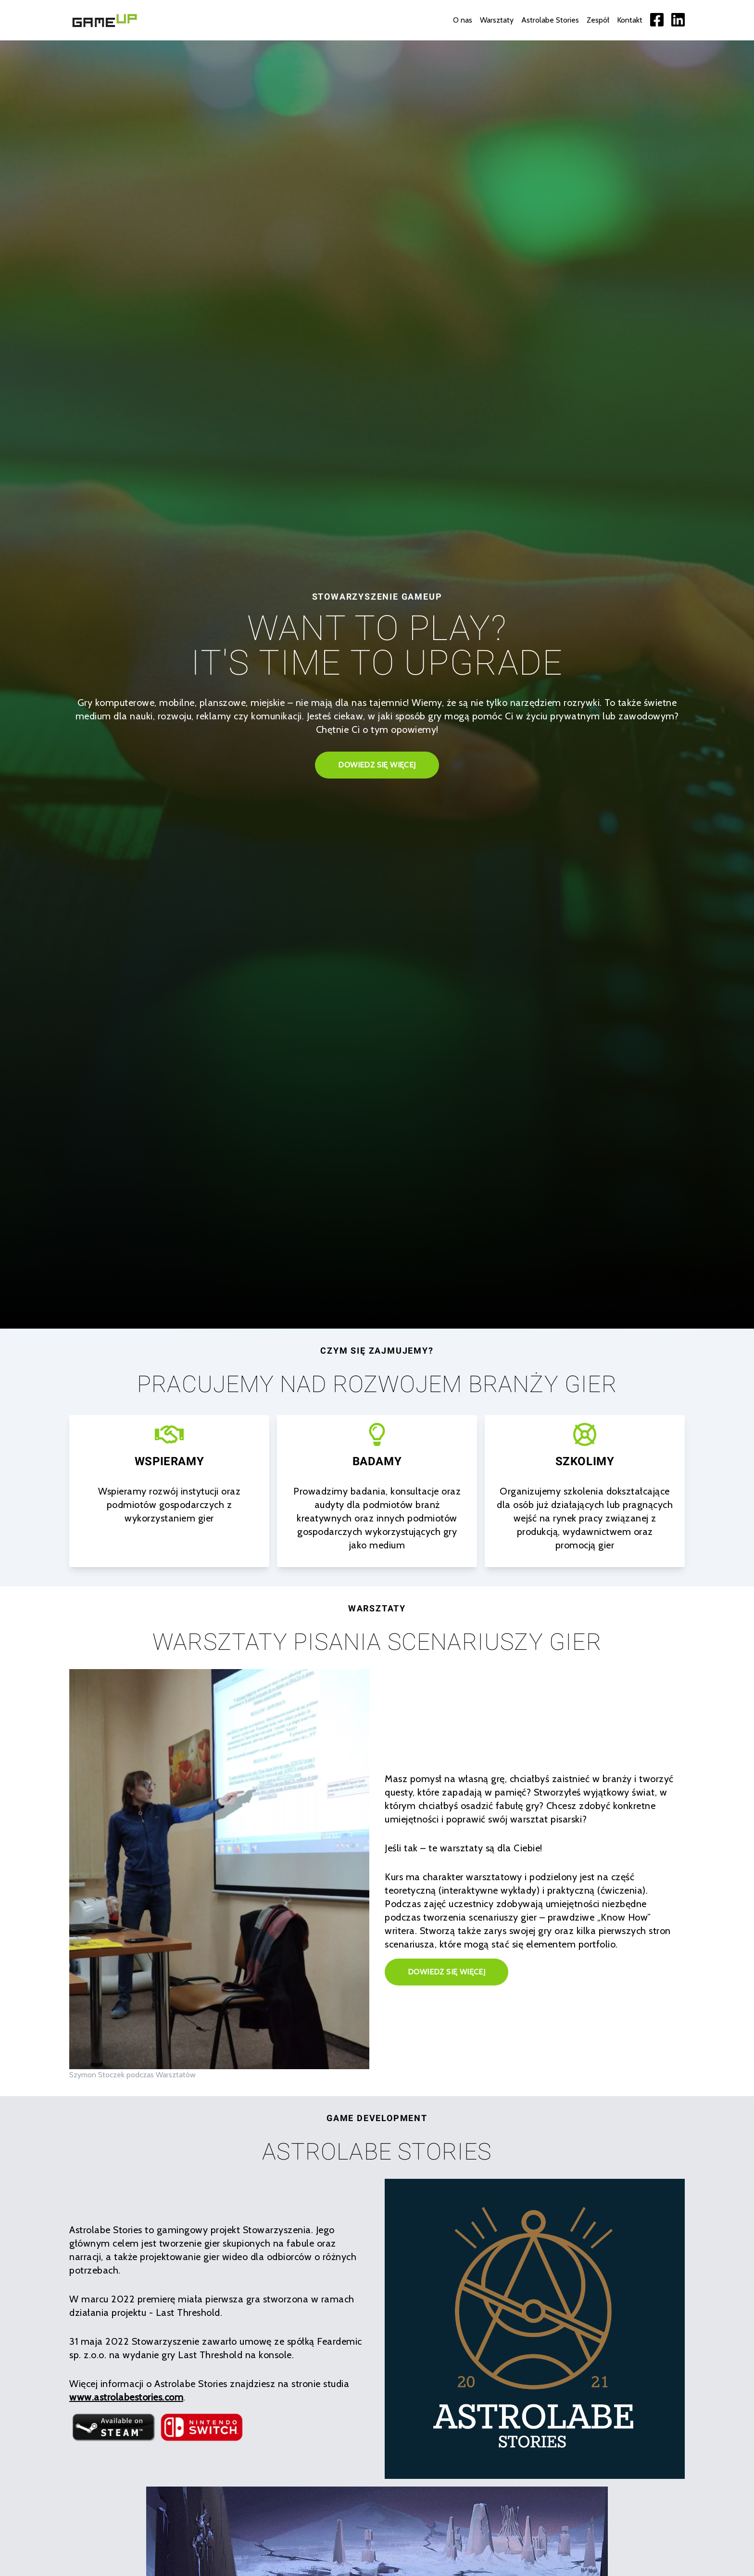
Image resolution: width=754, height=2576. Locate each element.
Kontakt (629, 20)
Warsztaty (497, 20)
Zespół (598, 20)
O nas (462, 20)
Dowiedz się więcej (376, 764)
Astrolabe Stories (550, 20)
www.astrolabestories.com (126, 2397)
